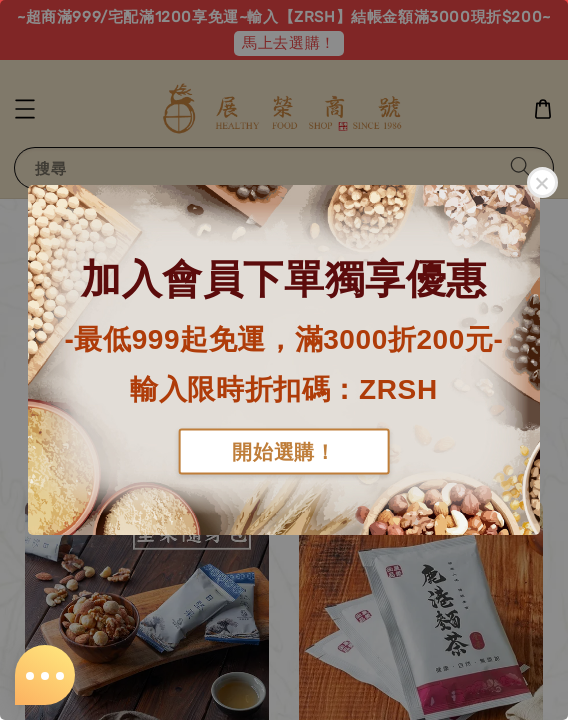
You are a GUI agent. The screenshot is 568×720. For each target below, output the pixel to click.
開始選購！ (283, 451)
